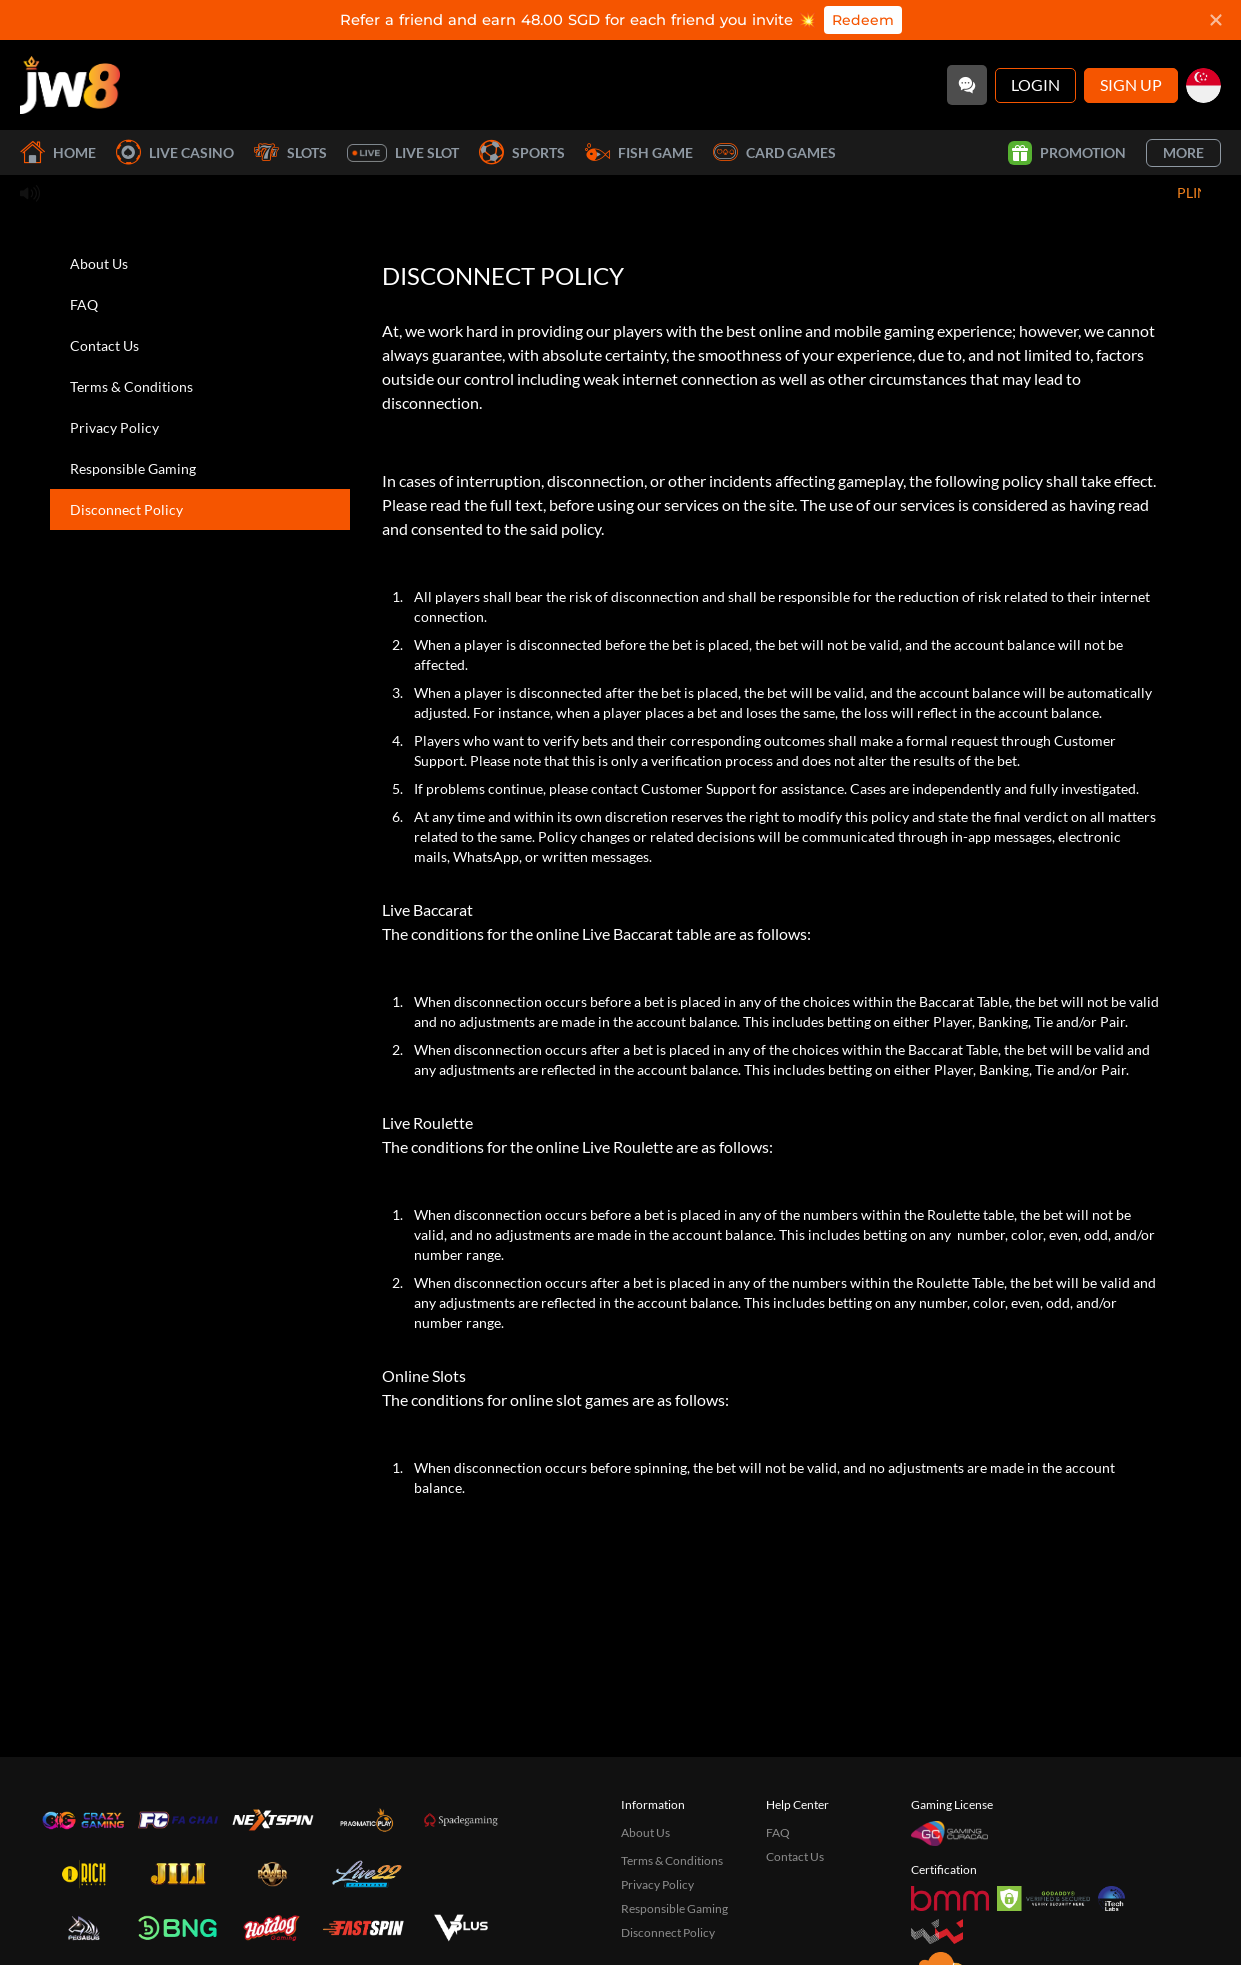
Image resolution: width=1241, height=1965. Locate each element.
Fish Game (639, 152)
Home (58, 152)
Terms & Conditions (131, 386)
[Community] (967, 85)
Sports (522, 152)
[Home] (70, 85)
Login (1035, 84)
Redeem (863, 20)
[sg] (1203, 85)
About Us (99, 263)
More (1183, 152)
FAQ (84, 304)
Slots (290, 152)
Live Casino (175, 152)
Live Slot (403, 153)
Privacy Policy (114, 427)
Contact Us (104, 345)
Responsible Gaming (133, 468)
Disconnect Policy (126, 509)
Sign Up (1131, 84)
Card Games (774, 152)
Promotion (1067, 153)
